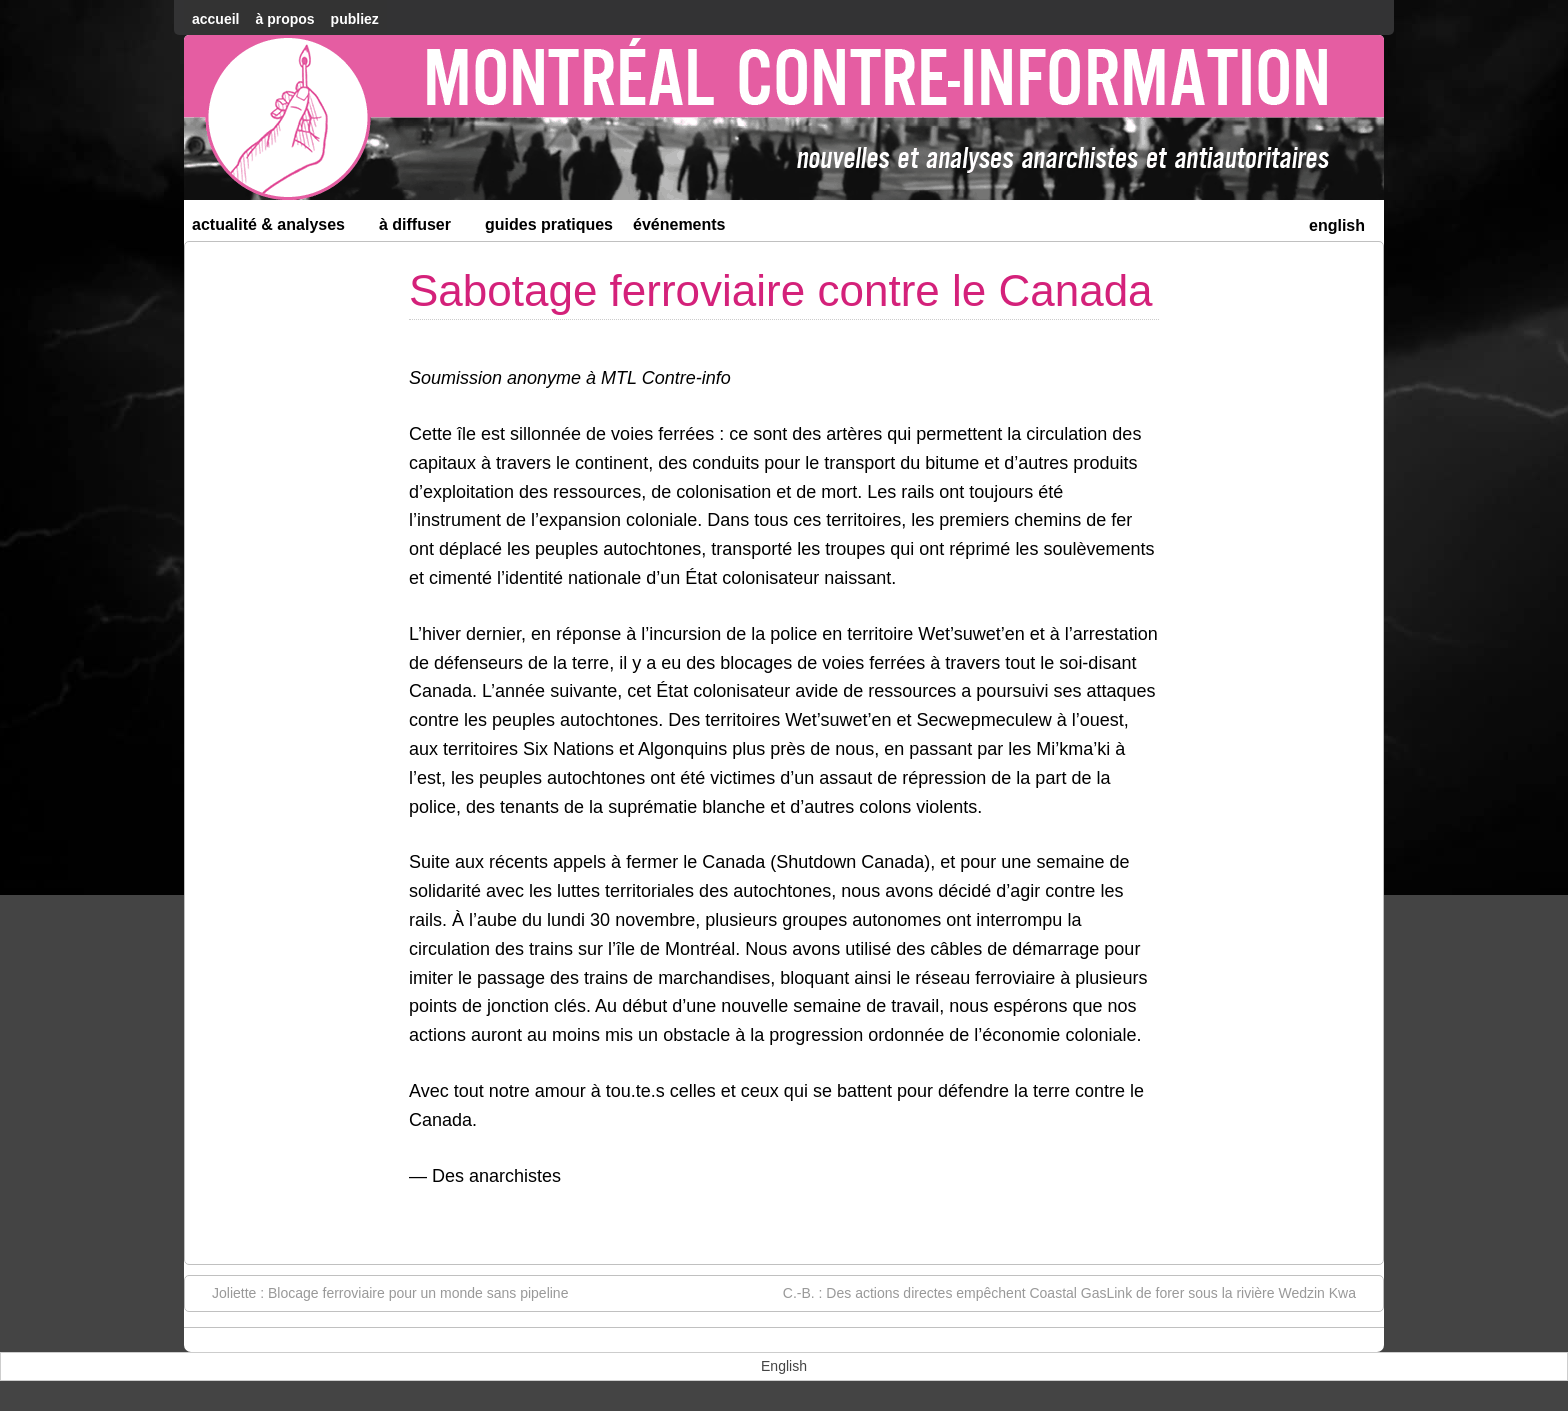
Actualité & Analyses (277, 228)
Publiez (355, 19)
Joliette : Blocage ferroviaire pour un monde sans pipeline (380, 1292)
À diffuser (423, 228)
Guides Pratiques (549, 224)
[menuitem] (1337, 223)
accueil (215, 19)
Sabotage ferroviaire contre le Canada (781, 290)
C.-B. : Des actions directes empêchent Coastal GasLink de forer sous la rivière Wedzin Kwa (1079, 1292)
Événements (679, 224)
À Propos (284, 19)
